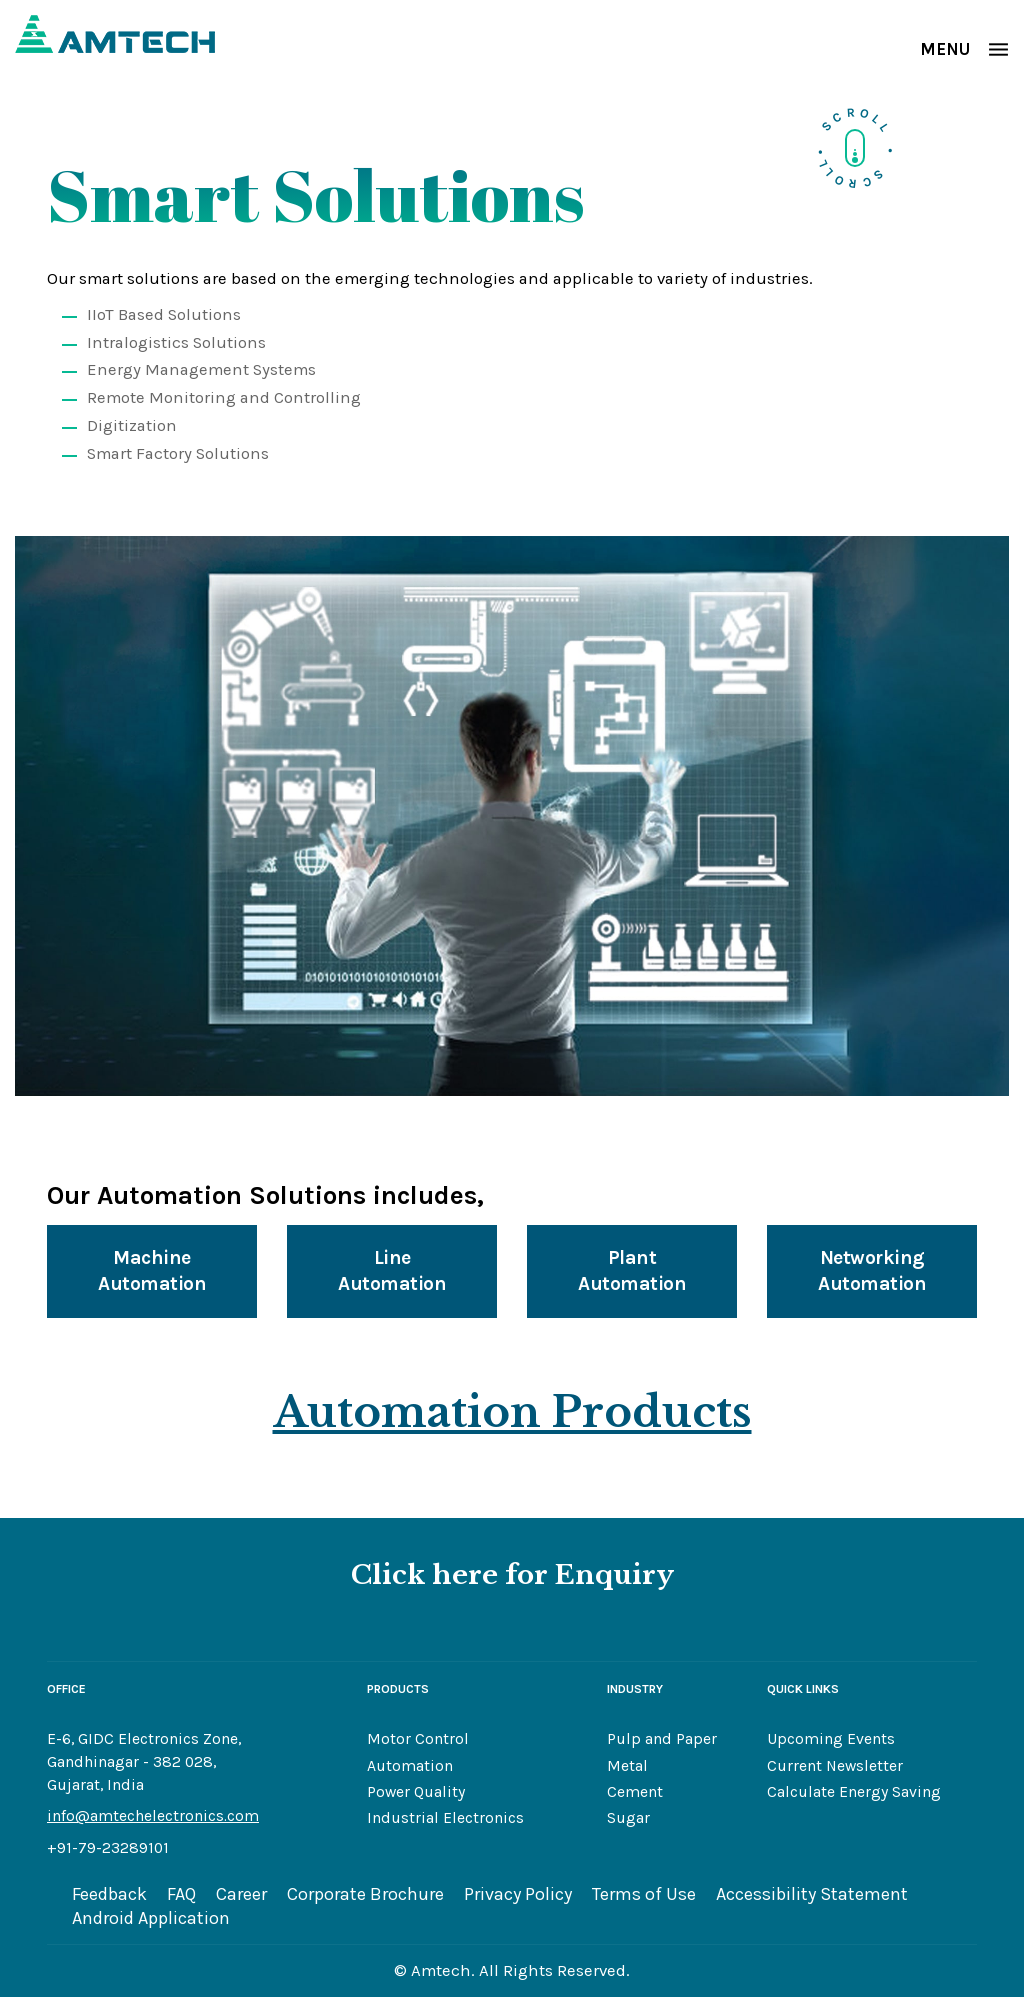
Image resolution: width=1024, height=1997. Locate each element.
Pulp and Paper (662, 1739)
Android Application (151, 1918)
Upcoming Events (831, 1739)
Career (241, 1894)
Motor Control (418, 1739)
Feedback (109, 1894)
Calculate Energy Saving (854, 1792)
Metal (627, 1766)
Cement (635, 1792)
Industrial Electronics (445, 1818)
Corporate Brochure (365, 1894)
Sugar (628, 1818)
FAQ (181, 1894)
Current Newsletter (835, 1766)
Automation (410, 1766)
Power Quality (416, 1792)
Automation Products (512, 1412)
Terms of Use (644, 1894)
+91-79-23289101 (108, 1848)
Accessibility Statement (812, 1894)
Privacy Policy (518, 1894)
